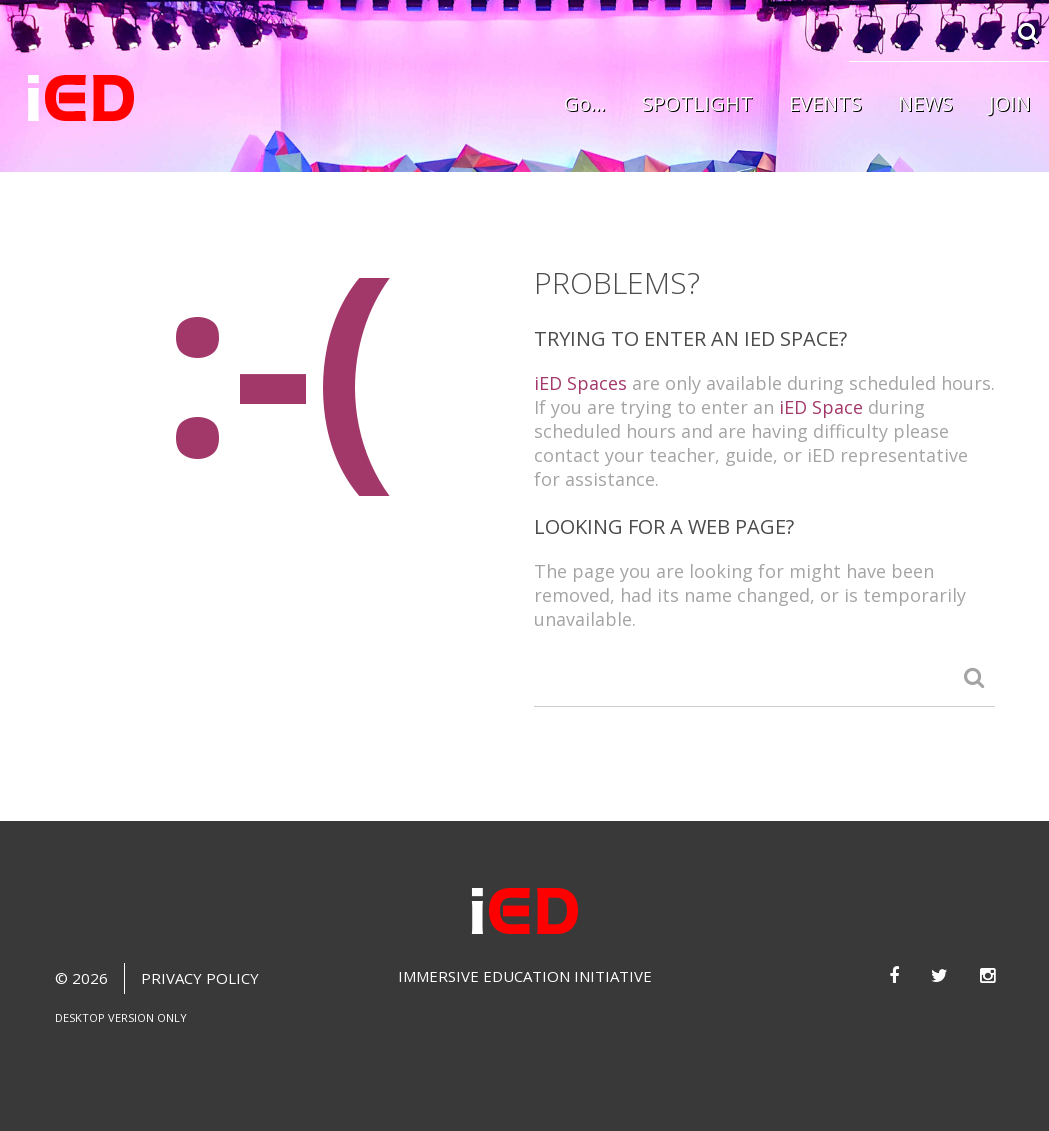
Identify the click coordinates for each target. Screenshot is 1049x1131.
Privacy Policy (200, 978)
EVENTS (825, 103)
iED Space (821, 407)
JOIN (1010, 103)
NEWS (925, 103)
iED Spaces (580, 383)
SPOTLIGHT (697, 103)
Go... (585, 103)
